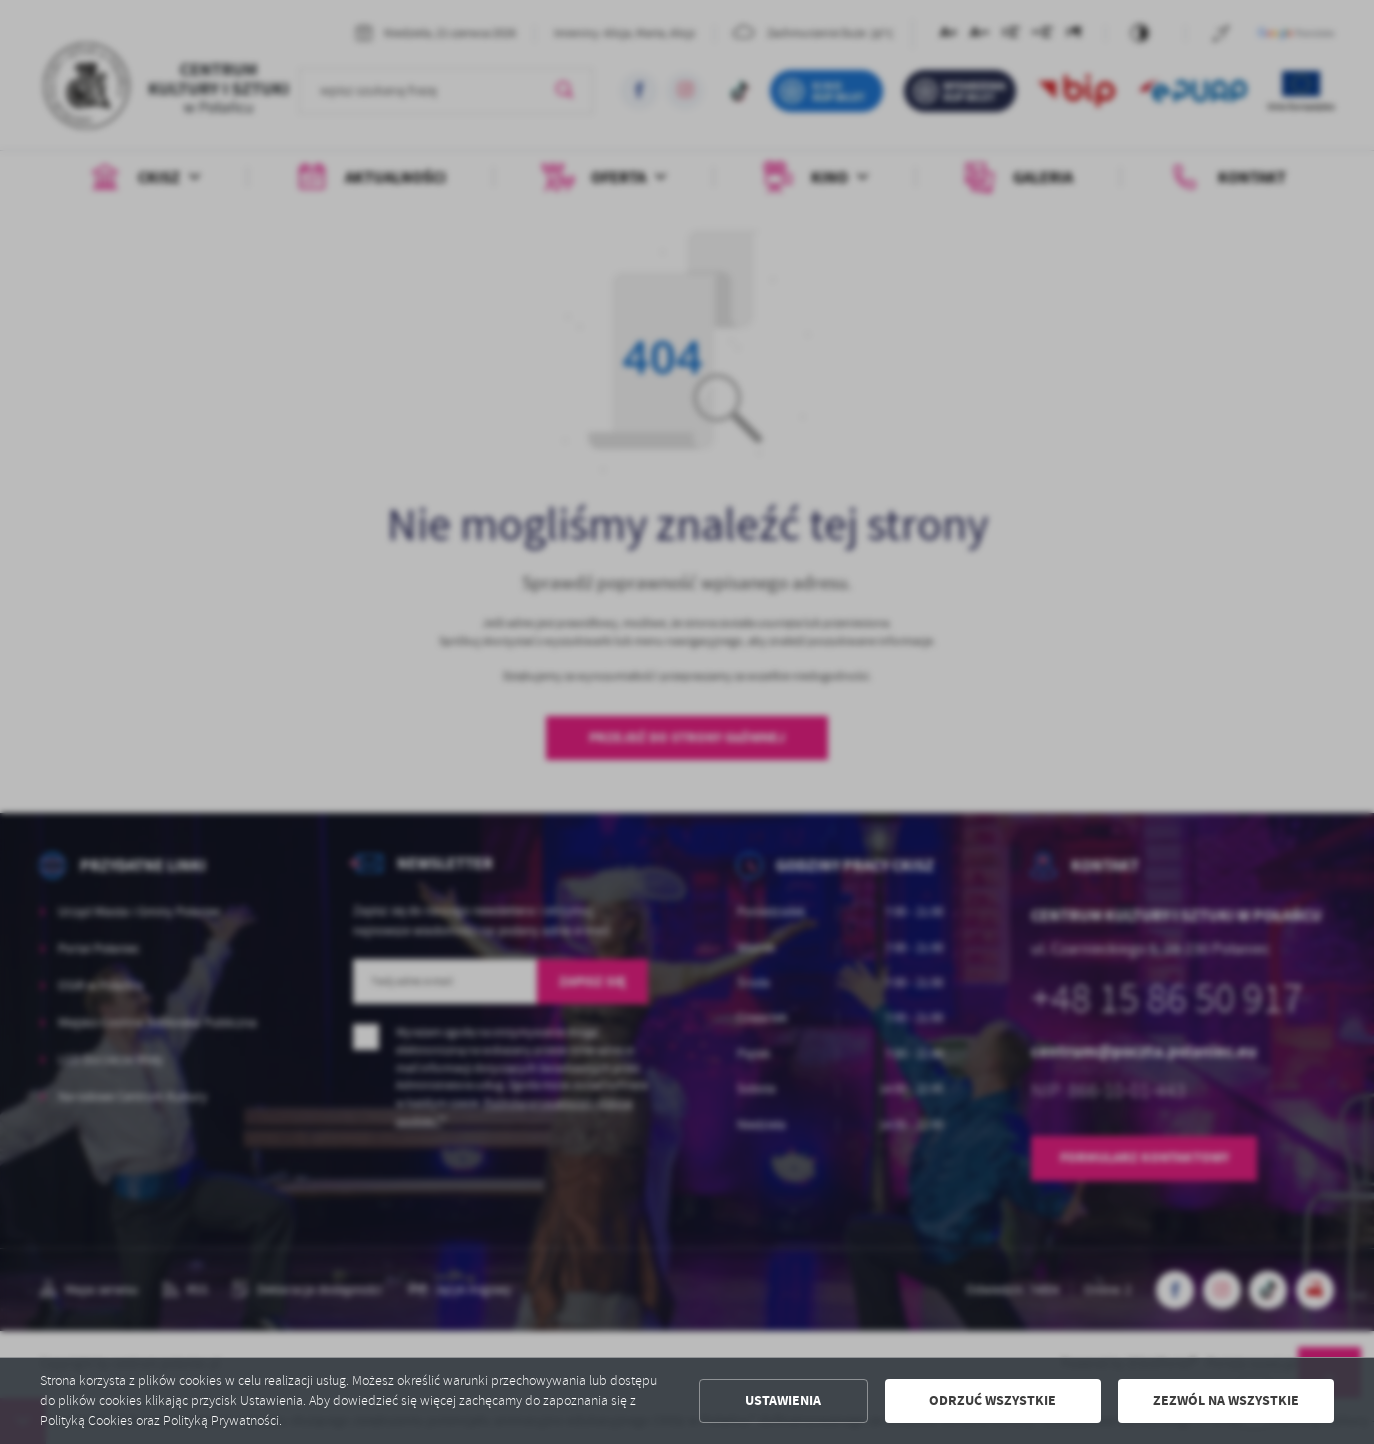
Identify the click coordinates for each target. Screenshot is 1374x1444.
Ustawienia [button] (783, 1400)
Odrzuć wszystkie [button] (992, 1400)
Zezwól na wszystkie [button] (1226, 1400)
